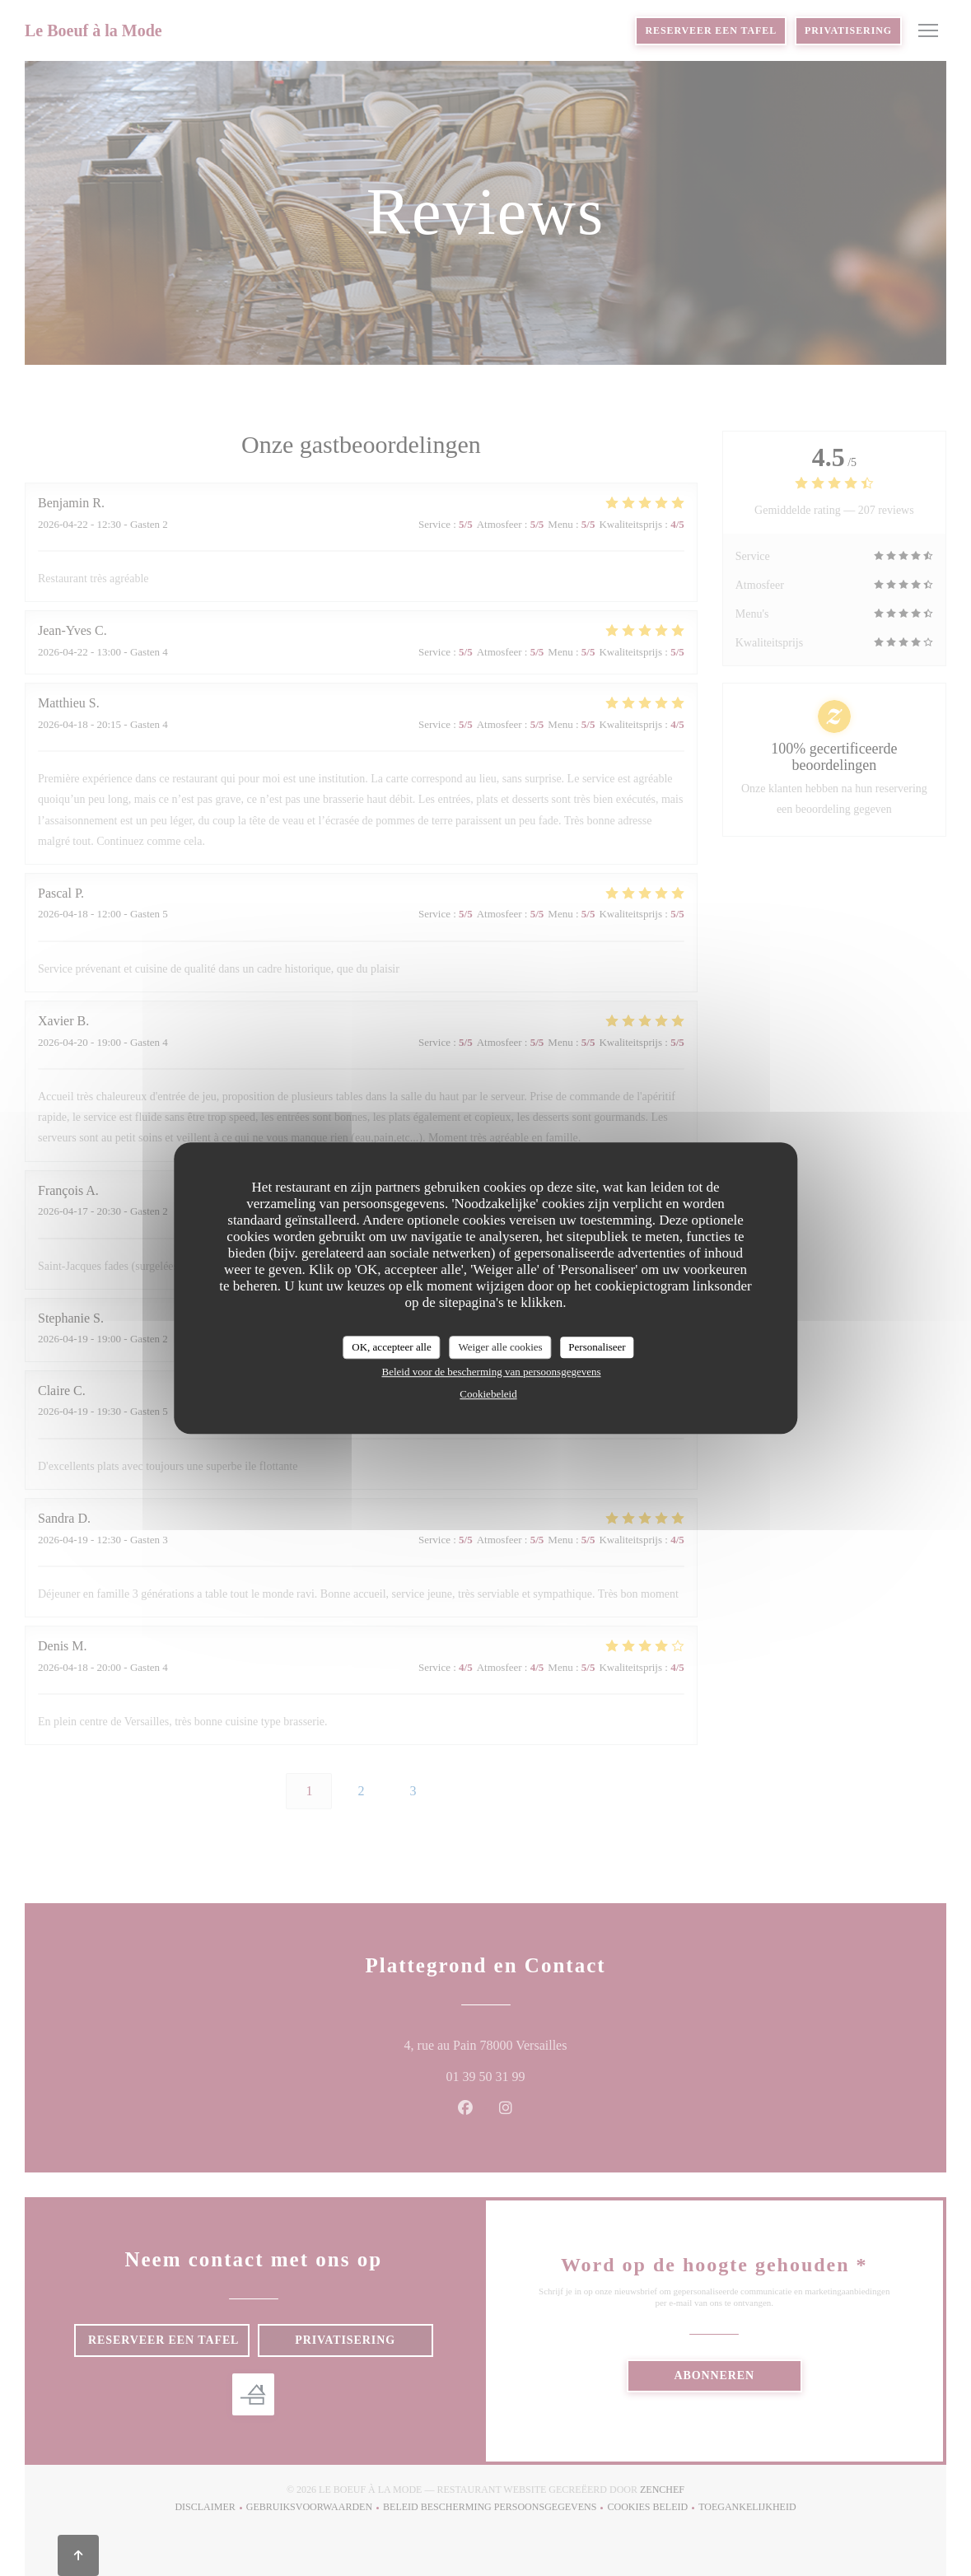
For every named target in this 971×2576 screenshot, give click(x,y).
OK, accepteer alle (391, 1347)
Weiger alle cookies (500, 1347)
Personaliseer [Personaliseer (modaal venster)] (596, 1347)
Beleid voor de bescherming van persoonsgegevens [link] (490, 1371)
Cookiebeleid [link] (488, 1394)
